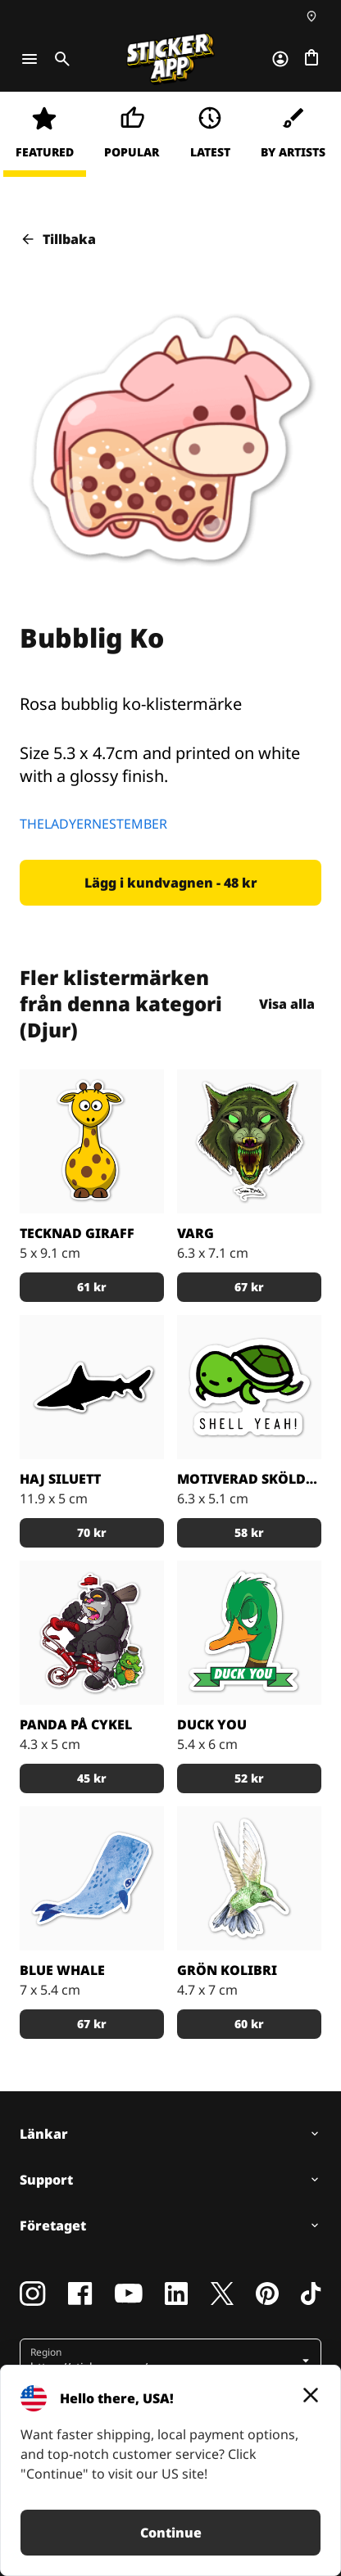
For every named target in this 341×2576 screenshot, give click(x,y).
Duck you (212, 1724)
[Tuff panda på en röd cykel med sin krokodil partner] (92, 1633)
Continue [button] (171, 2533)
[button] (170, 883)
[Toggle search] (59, 59)
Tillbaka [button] (58, 239)
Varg (195, 1233)
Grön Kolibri (227, 1970)
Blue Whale (62, 1970)
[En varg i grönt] (249, 1141)
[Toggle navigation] (29, 59)
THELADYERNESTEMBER (93, 824)
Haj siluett (60, 1479)
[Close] (311, 2395)
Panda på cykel (76, 1724)
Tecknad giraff (77, 1233)
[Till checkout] (311, 58)
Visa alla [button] (287, 1004)
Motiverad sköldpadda (249, 1479)
